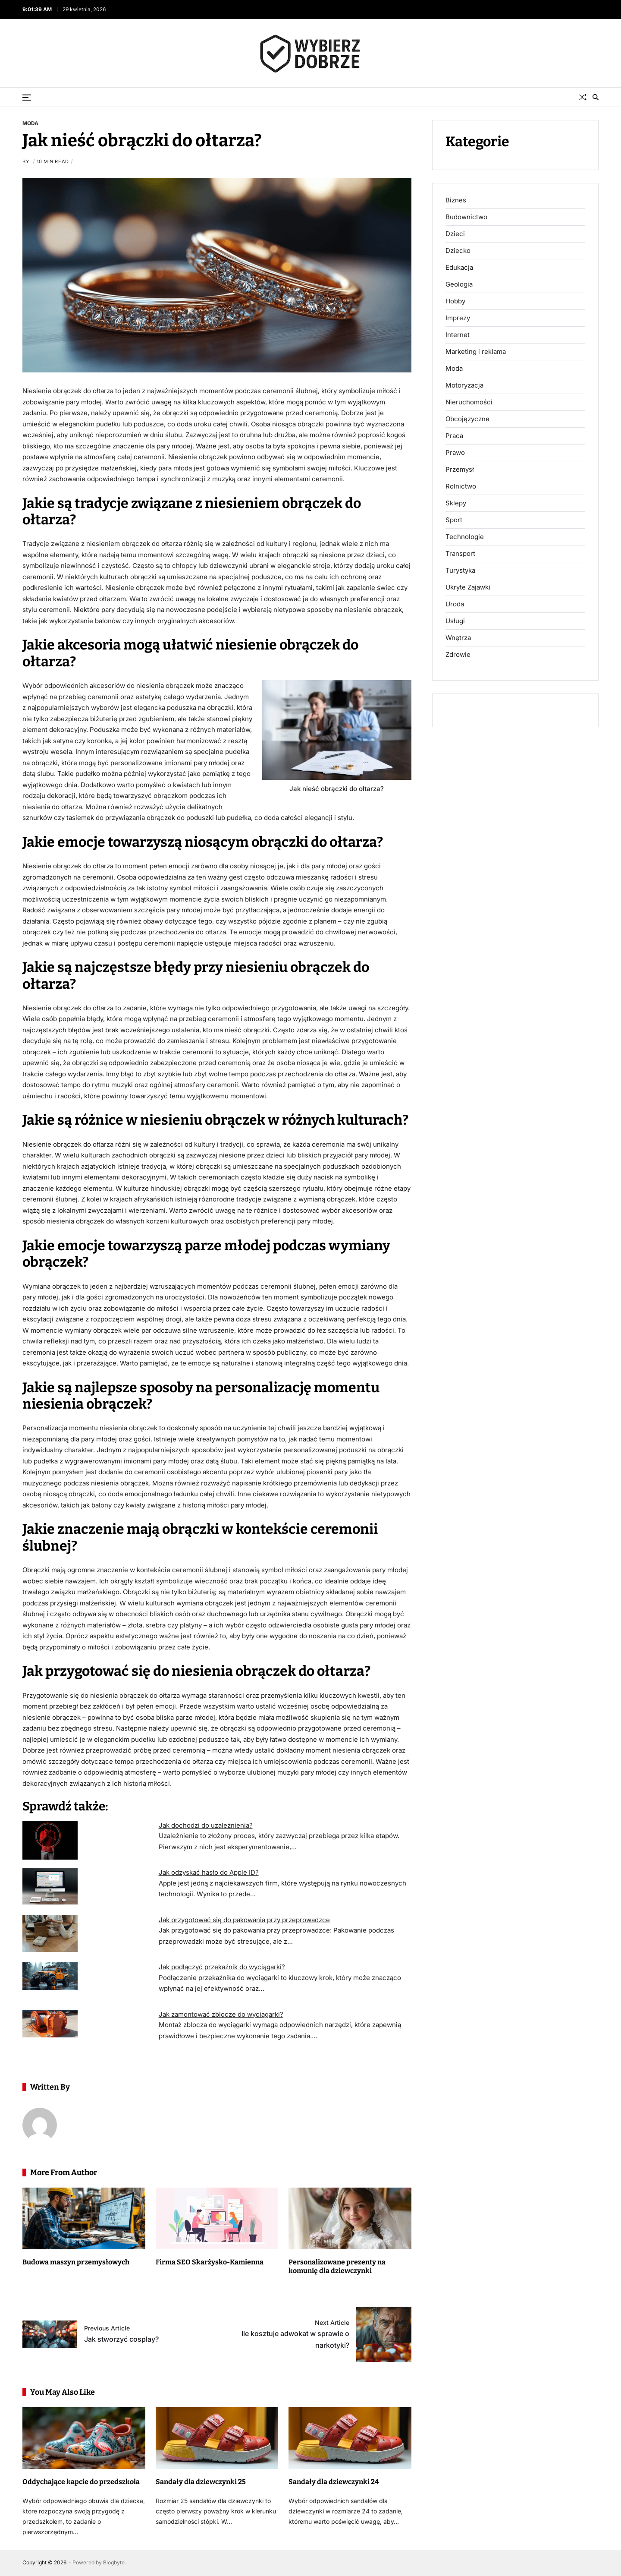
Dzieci (455, 234)
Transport (460, 554)
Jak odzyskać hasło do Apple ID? (209, 1872)
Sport (453, 520)
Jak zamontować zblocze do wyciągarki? (221, 2014)
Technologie (464, 537)
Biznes (455, 200)
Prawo (455, 453)
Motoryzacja (464, 385)
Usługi (455, 621)
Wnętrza (458, 638)
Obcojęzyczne (467, 419)
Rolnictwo (460, 486)
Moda (30, 123)
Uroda (454, 604)
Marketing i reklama (475, 352)
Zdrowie (457, 655)
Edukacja (459, 267)
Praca (454, 436)
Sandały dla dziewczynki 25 (201, 2482)
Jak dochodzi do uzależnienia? (206, 1825)
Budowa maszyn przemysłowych (75, 2262)
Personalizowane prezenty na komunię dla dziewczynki (337, 2266)
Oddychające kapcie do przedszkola (81, 2482)
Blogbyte (114, 2562)
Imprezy (457, 318)
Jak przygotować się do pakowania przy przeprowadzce (244, 1920)
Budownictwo (466, 217)
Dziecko (457, 251)
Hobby (455, 301)
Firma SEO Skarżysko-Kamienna (209, 2262)
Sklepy (455, 503)
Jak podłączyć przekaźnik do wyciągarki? (222, 1967)
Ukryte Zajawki (467, 587)
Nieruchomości (468, 402)
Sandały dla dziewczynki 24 (334, 2482)
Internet (457, 335)
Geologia (459, 284)
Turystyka (460, 570)
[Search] (596, 97)
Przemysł (459, 469)
